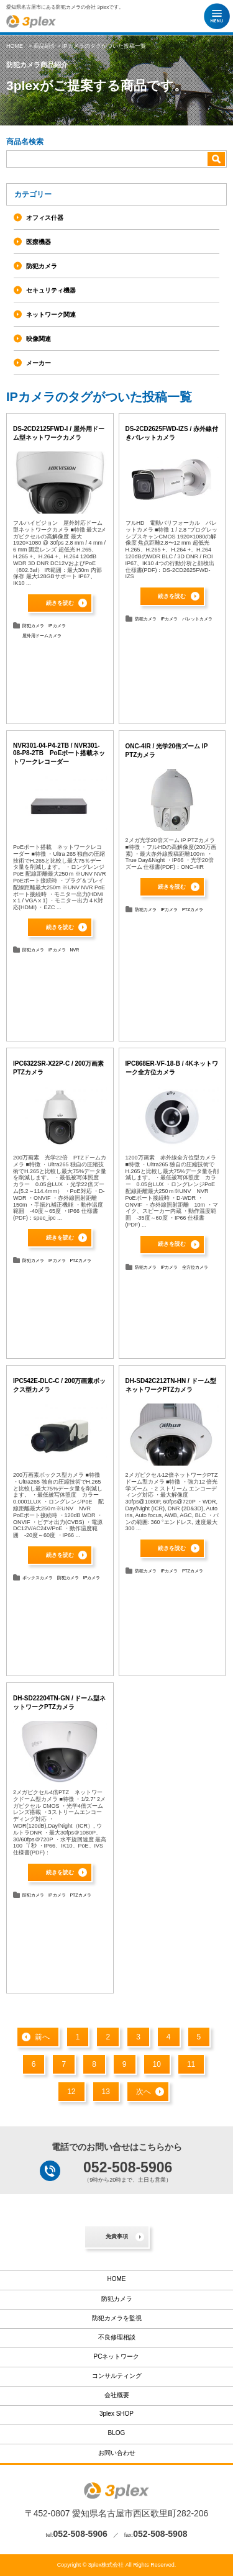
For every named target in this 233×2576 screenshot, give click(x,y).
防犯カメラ (33, 626)
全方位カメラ (195, 1267)
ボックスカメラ (37, 1578)
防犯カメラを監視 (117, 2318)
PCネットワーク (117, 2356)
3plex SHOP (116, 2413)
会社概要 (116, 2395)
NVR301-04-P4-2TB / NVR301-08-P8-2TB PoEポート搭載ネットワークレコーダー (59, 753)
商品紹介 (45, 46)
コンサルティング (117, 2375)
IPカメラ (57, 626)
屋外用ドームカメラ (42, 635)
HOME (14, 46)
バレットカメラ (197, 619)
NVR (74, 950)
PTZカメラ (192, 909)
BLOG (117, 2432)
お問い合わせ (116, 2452)
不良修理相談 (116, 2337)
